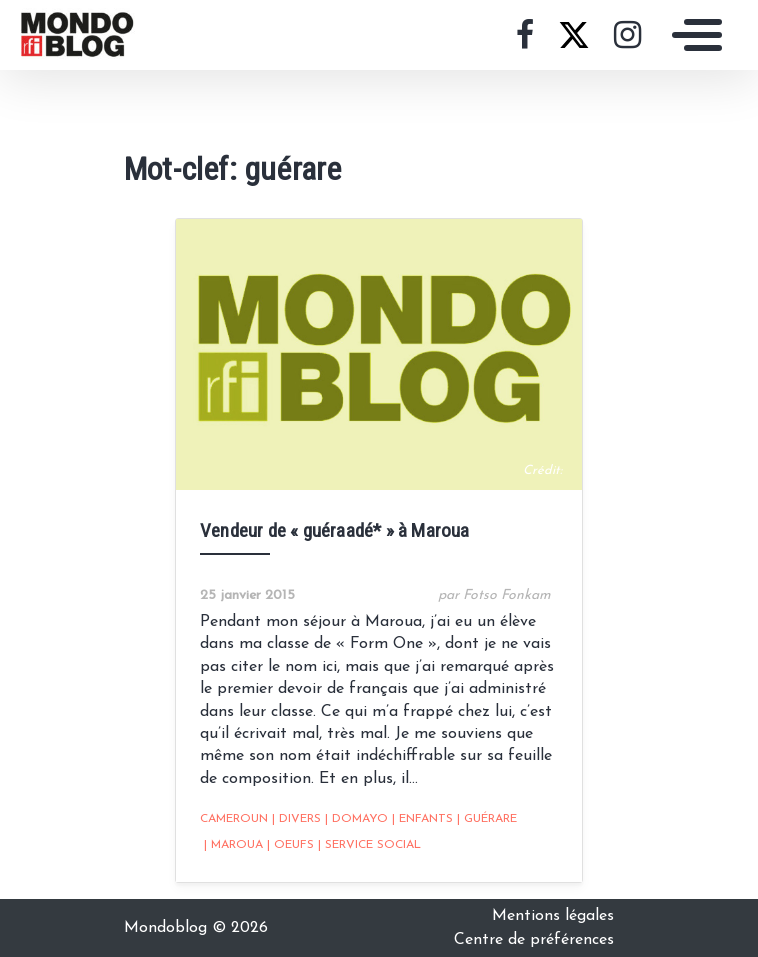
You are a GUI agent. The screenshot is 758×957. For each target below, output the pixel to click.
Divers (296, 819)
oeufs (290, 845)
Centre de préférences (534, 940)
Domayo (356, 819)
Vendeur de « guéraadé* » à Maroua (335, 530)
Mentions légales (553, 916)
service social (369, 845)
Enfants (422, 819)
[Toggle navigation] (692, 35)
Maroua (233, 845)
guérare (487, 819)
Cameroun (234, 819)
